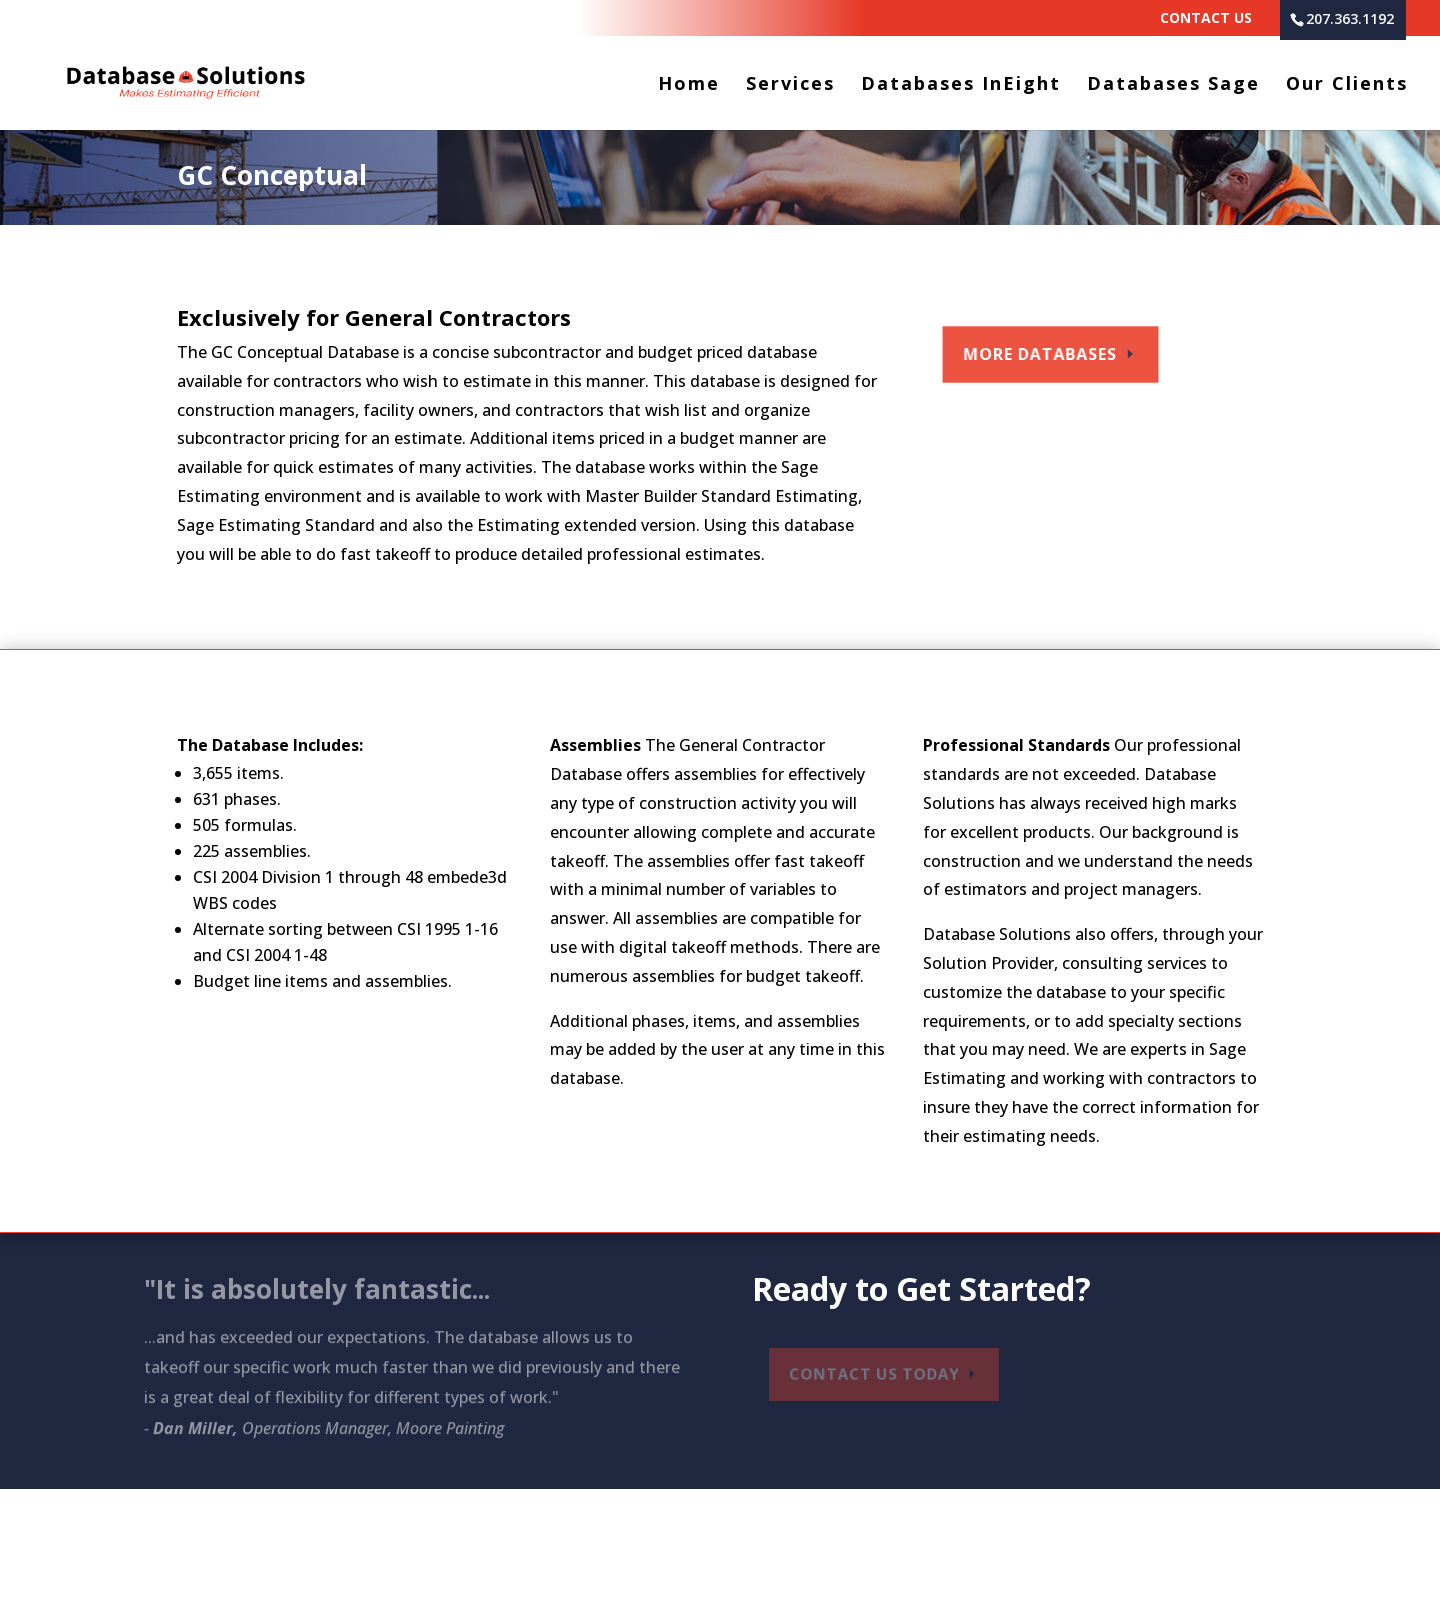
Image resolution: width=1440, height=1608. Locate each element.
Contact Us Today (878, 1374)
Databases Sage (1173, 85)
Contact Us (1206, 19)
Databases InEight (961, 85)
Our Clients (1347, 85)
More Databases (1042, 353)
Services (790, 85)
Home (689, 85)
